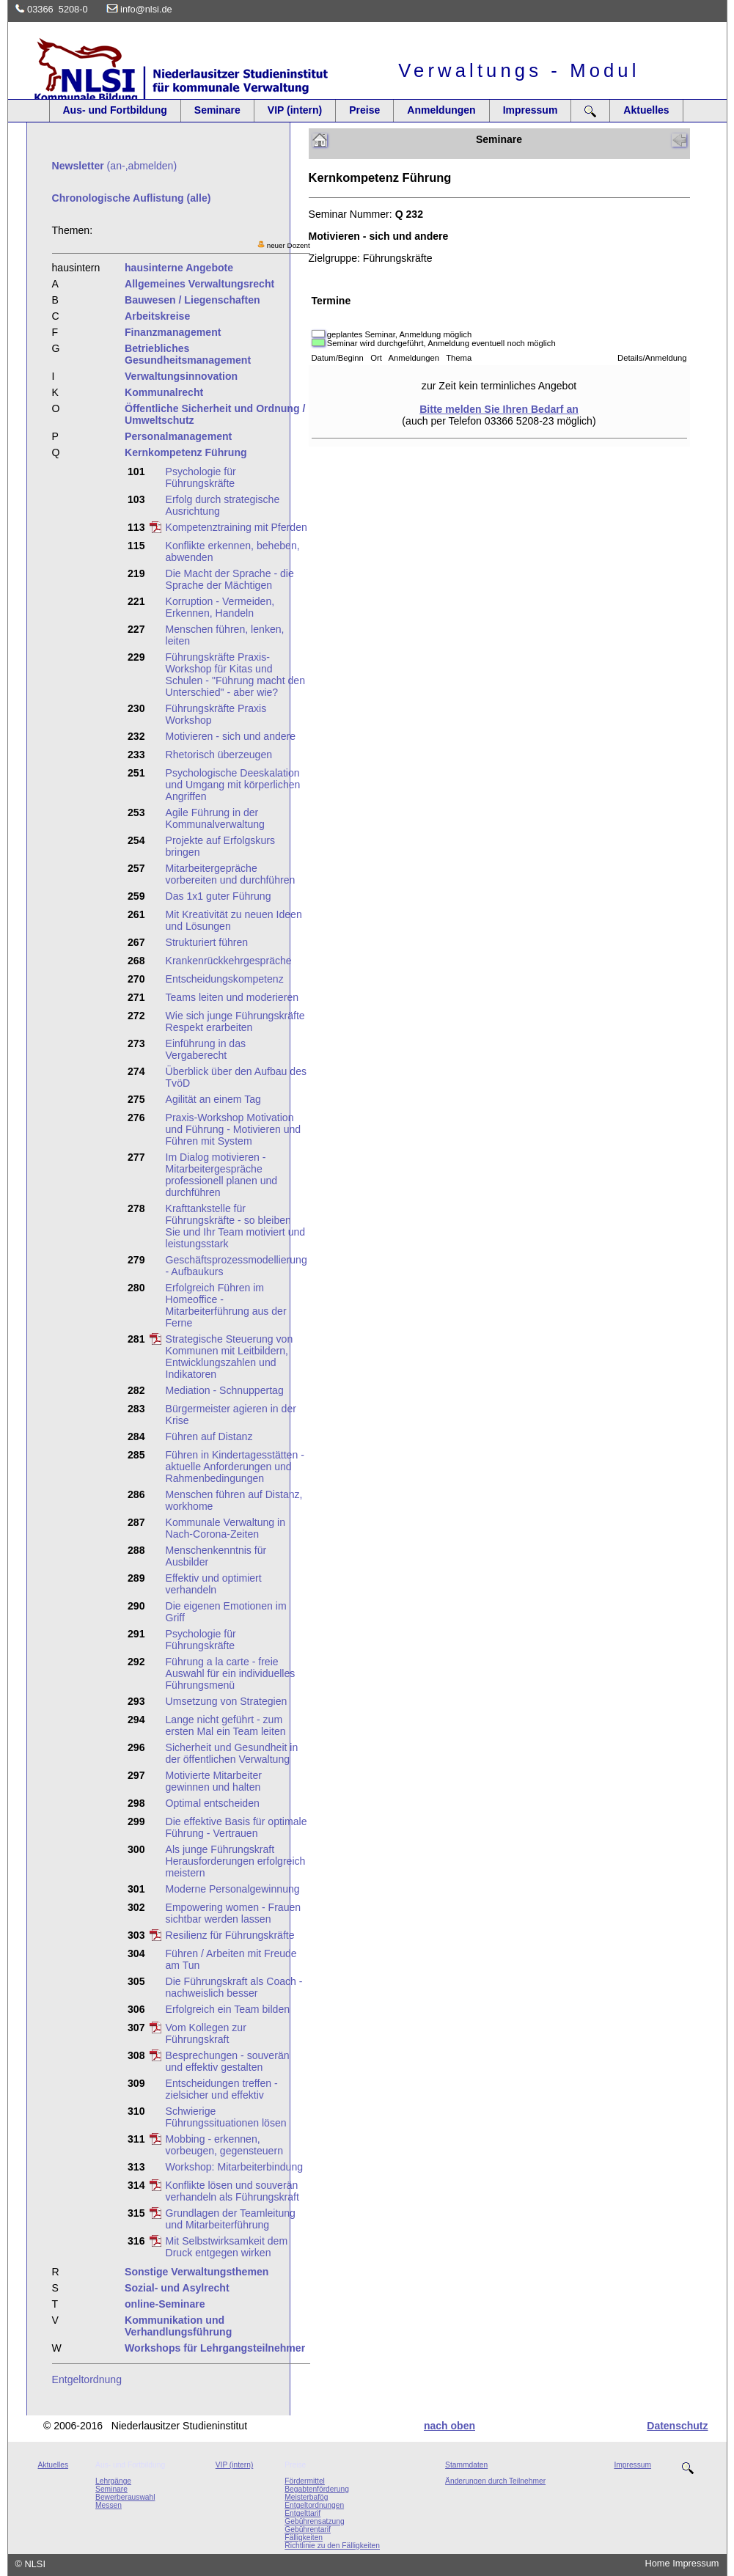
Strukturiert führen (207, 942)
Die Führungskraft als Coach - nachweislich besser (234, 1987)
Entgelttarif (302, 2513)
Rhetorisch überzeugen (219, 754)
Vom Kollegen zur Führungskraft (206, 2033)
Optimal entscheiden (213, 1803)
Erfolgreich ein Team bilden (228, 2009)
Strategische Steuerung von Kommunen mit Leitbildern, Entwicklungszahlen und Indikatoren (229, 1356)
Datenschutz (677, 2426)
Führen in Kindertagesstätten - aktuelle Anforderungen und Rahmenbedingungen (235, 1466)
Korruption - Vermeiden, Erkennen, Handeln (220, 607)
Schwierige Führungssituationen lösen (226, 2117)
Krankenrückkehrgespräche (229, 960)
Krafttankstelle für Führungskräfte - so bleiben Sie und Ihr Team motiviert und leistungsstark (236, 1226)
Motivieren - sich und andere (231, 736)
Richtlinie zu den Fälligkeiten (332, 2546)
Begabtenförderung (317, 2489)
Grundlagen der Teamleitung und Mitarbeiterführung (231, 2219)
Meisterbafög (306, 2497)
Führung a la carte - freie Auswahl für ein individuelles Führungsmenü (231, 1673)
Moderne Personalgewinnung (233, 1889)
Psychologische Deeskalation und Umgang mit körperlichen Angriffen (233, 784)
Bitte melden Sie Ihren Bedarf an (499, 409)
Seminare (217, 110)
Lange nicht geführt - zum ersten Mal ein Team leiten (226, 1725)
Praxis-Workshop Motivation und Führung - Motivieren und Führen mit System (233, 1129)
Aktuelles (646, 110)
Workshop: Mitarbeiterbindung (235, 2167)
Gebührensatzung (314, 2521)
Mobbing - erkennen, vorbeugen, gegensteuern (224, 2145)
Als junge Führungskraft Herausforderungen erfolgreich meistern (236, 1861)
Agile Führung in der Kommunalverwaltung (215, 818)
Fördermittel (305, 2481)
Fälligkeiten (304, 2537)
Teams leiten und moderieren (232, 997)
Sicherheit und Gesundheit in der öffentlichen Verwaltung (232, 1753)
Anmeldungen (441, 110)
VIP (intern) (295, 110)
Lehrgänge (113, 2481)
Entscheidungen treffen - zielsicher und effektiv (222, 2089)
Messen (108, 2505)
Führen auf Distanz (209, 1436)
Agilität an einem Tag (213, 1099)
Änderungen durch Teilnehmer (495, 2481)
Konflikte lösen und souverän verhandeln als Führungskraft (232, 2191)
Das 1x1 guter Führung (218, 896)
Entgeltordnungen (314, 2505)
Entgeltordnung (87, 2379)
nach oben (449, 2426)
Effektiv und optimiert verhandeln (214, 1584)
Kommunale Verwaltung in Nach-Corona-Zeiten (226, 1528)
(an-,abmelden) (114, 166)
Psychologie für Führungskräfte (201, 477)
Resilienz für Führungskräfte (230, 1935)
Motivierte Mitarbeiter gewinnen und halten (214, 1781)
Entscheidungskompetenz (225, 979)
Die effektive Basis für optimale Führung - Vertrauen (236, 1827)
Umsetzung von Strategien (226, 1701)
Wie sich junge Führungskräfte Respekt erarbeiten (235, 1021)
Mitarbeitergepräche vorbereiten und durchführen (231, 874)
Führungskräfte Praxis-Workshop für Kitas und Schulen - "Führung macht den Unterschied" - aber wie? (235, 674)
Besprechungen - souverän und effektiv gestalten (228, 2061)
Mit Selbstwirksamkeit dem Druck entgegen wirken (227, 2246)
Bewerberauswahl (125, 2497)
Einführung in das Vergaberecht (206, 1049)
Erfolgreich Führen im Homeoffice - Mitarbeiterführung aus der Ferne (226, 1305)
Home (657, 2563)
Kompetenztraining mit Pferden (236, 527)
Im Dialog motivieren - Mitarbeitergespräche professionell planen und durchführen (222, 1174)
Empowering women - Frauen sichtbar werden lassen (233, 1913)
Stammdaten (466, 2465)
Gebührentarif (308, 2529)
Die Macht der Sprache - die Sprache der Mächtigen (230, 579)
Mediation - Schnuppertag (225, 1390)
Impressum (530, 110)
